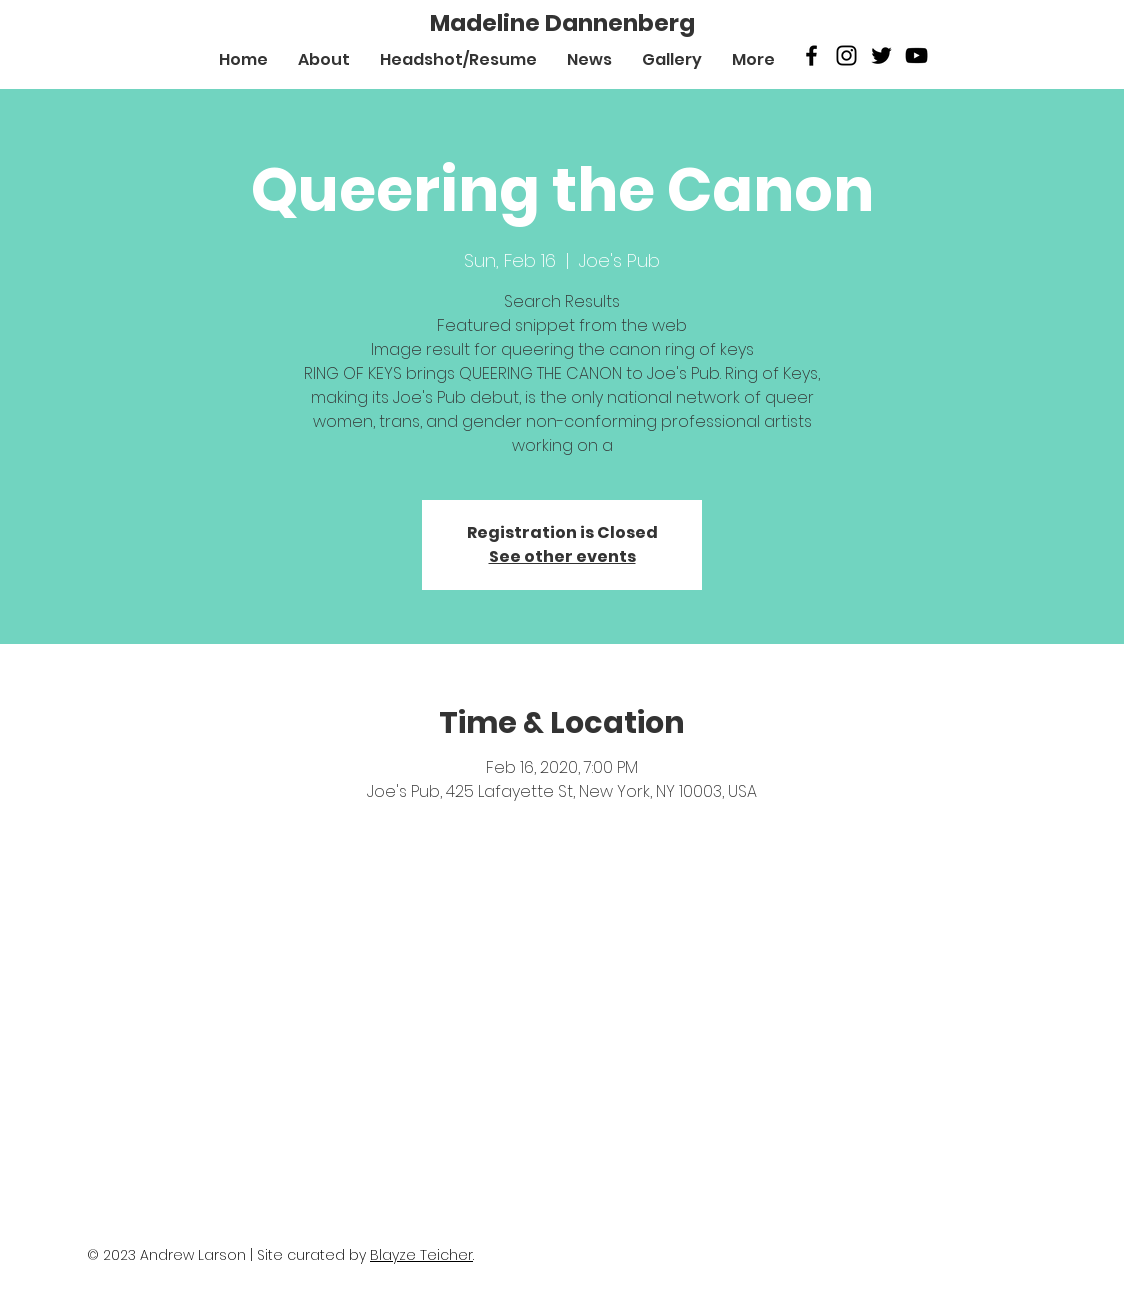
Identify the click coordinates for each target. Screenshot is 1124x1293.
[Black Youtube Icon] (916, 55)
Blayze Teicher (421, 1255)
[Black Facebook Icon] (811, 55)
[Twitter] (881, 55)
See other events (562, 556)
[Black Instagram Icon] (846, 55)
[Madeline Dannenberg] (562, 23)
